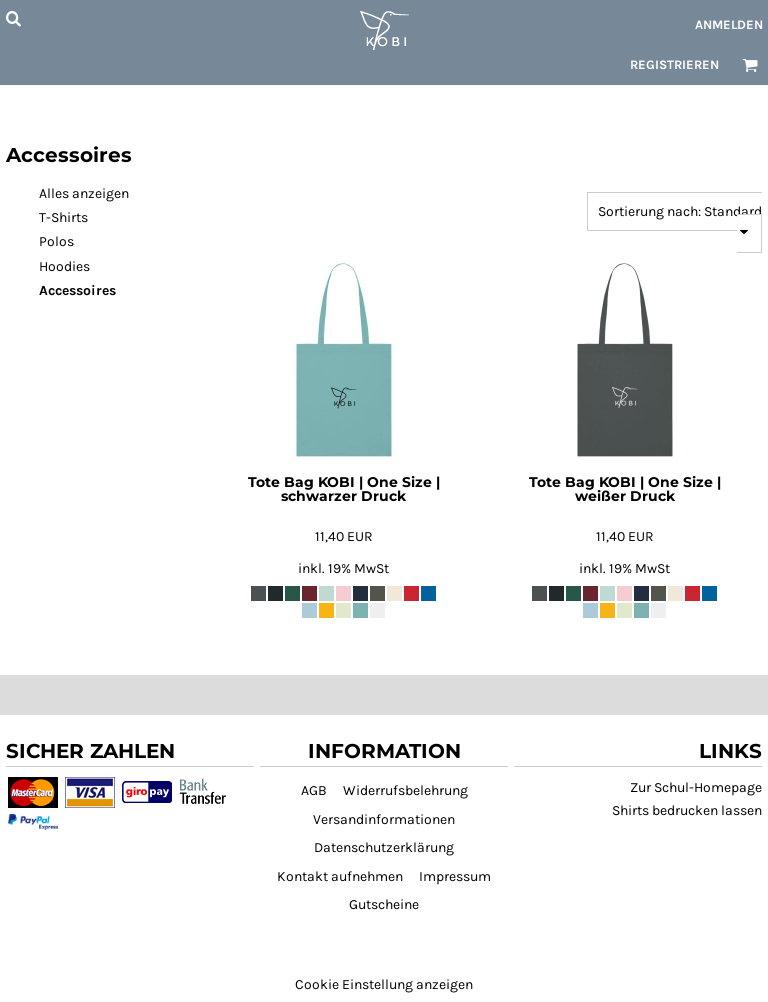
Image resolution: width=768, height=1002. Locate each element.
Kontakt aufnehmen (340, 876)
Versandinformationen (384, 819)
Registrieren (674, 64)
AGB (314, 790)
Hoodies (64, 266)
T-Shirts (63, 217)
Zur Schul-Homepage (696, 787)
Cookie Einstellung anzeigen (384, 984)
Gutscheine (384, 904)
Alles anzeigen (84, 193)
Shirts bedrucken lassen (687, 810)
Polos (56, 241)
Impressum (455, 876)
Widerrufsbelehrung (405, 790)
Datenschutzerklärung (384, 847)
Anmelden (729, 24)
